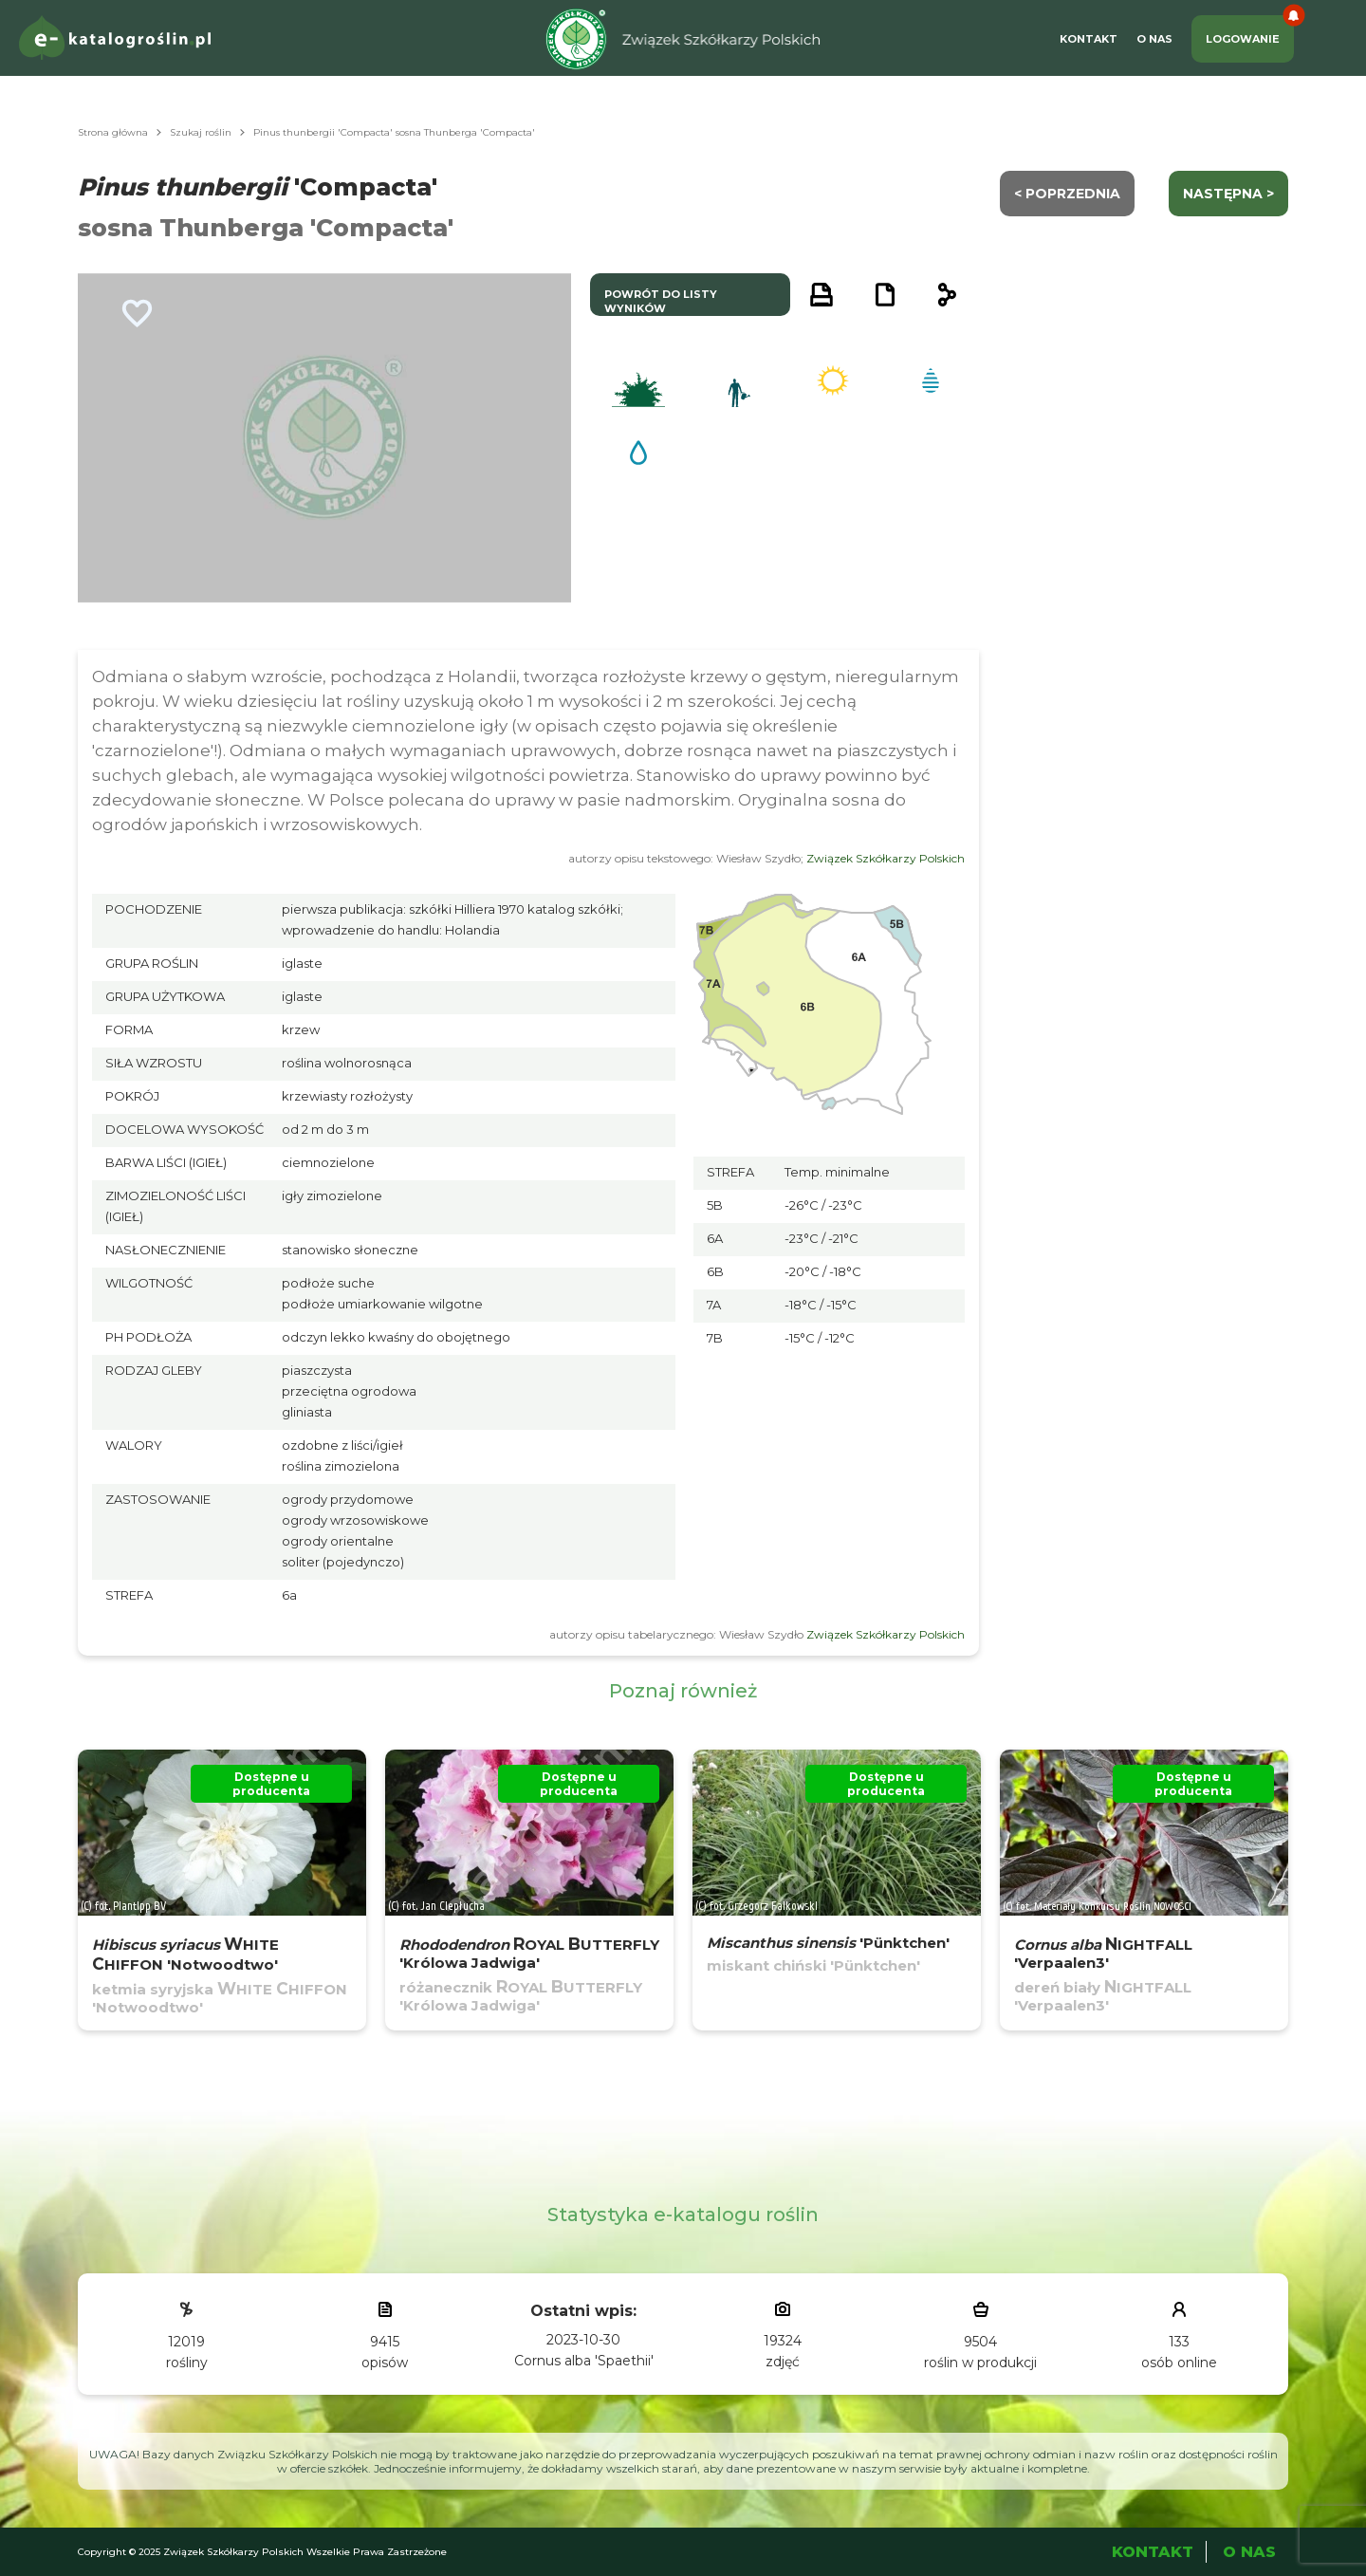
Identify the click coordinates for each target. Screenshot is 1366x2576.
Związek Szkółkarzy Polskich (885, 858)
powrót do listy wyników (660, 301)
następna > (1228, 193)
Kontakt (1088, 39)
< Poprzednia (1067, 193)
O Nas (1154, 39)
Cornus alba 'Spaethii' (584, 2360)
